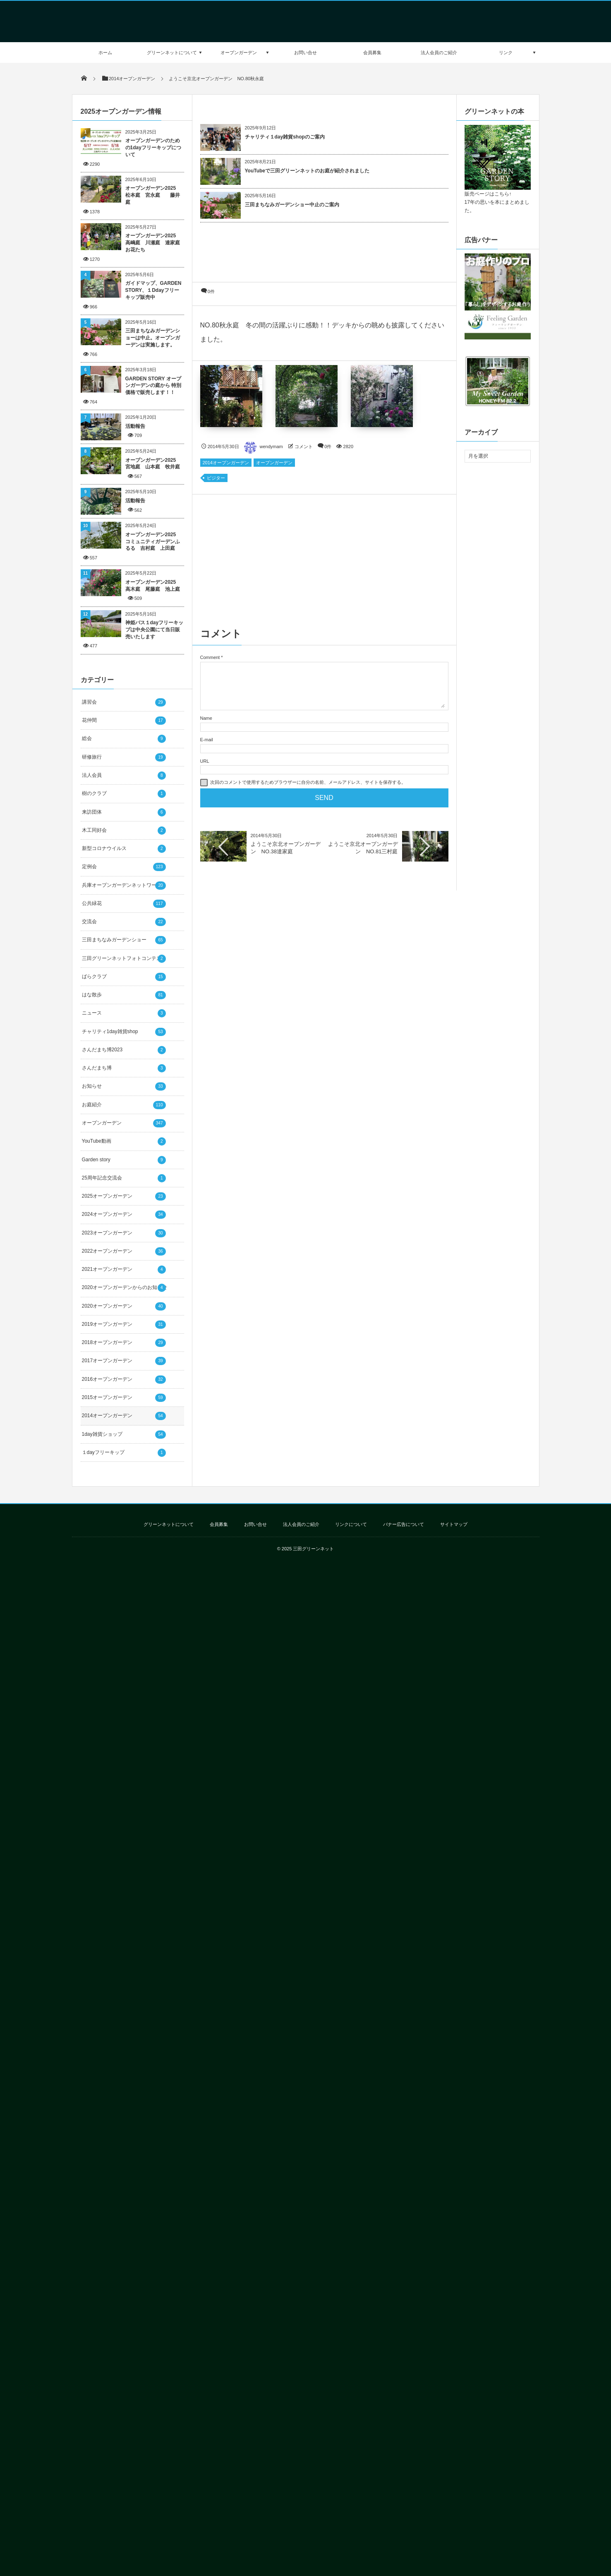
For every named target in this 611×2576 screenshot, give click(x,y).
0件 (211, 291)
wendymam (263, 446)
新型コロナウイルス (124, 849)
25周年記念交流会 (124, 1178)
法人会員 (124, 775)
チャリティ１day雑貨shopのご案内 (285, 137)
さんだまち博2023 (124, 1050)
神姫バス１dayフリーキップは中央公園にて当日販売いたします (154, 630)
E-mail (206, 739)
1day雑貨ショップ (124, 1434)
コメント (304, 446)
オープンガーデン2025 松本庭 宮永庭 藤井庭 (153, 195)
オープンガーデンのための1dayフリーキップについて (153, 148)
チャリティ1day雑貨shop (124, 1032)
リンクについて (351, 1524)
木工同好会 (124, 830)
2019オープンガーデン (124, 1324)
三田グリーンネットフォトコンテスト (124, 959)
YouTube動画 (124, 1141)
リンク (506, 52)
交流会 (124, 922)
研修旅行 (124, 757)
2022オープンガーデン (124, 1251)
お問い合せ (305, 52)
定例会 (124, 867)
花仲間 (124, 720)
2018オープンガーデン (124, 1343)
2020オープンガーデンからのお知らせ (125, 1288)
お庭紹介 (124, 1105)
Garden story (124, 1160)
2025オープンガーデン (124, 1196)
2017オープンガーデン (124, 1361)
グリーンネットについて (172, 52)
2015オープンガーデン (124, 1398)
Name (206, 718)
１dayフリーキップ (124, 1453)
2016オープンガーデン (124, 1379)
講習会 (124, 702)
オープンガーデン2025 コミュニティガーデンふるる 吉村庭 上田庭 (153, 541)
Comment (210, 657)
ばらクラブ (124, 977)
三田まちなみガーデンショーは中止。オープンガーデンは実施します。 (152, 338)
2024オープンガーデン (124, 1214)
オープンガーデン (238, 52)
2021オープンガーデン (124, 1269)
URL (204, 761)
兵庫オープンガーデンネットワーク (124, 885)
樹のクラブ (124, 794)
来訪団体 (124, 812)
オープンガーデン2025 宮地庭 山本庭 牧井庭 (153, 463)
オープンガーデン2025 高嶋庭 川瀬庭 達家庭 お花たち (154, 243)
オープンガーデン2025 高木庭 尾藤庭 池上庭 (154, 585)
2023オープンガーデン (124, 1233)
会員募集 (372, 52)
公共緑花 (124, 904)
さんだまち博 (124, 1068)
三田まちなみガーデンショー (124, 940)
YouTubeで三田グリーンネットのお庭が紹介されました (307, 171)
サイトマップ (453, 1524)
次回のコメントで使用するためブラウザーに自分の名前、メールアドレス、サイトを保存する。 (308, 782)
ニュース (124, 1013)
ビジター (216, 477)
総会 (124, 739)
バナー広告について (403, 1524)
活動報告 (135, 426)
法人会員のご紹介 (439, 52)
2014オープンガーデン (226, 462)
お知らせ (124, 1086)
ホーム (105, 52)
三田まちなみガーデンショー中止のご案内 (292, 205)
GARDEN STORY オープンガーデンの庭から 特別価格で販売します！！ (153, 386)
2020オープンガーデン (124, 1306)
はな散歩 (124, 995)
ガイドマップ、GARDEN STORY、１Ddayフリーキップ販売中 (153, 290)
